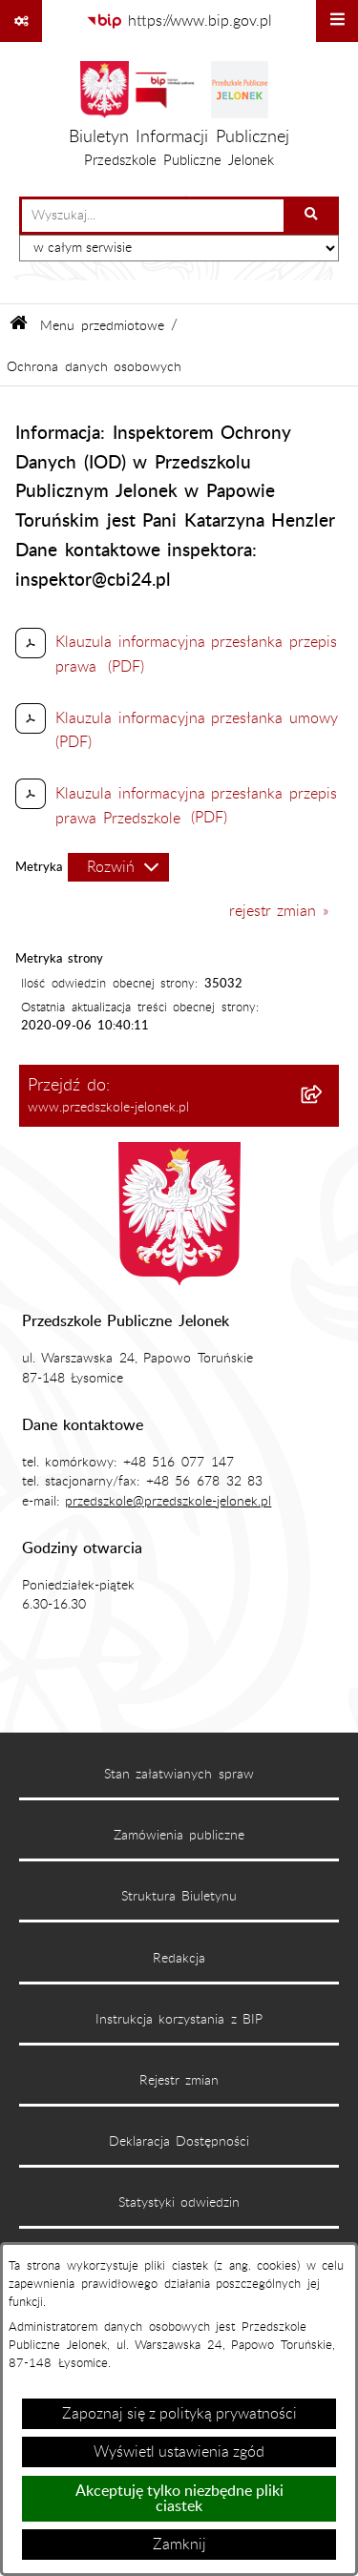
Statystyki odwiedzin (179, 2203)
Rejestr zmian (179, 2081)
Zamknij (179, 2544)
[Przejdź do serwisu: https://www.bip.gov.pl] (179, 21)
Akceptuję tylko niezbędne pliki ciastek (179, 2498)
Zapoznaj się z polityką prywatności (179, 2413)
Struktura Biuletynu (179, 1896)
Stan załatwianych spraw (179, 1774)
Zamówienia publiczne (179, 1835)
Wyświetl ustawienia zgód (179, 2452)
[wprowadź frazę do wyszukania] (152, 216)
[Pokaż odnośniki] (21, 21)
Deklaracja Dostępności (179, 2142)
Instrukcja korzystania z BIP (179, 2019)
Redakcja (179, 1958)
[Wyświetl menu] (337, 21)
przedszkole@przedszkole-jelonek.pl (168, 1501)
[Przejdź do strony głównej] (179, 119)
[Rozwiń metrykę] (118, 867)
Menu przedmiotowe (102, 326)
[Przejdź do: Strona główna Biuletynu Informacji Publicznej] (19, 326)
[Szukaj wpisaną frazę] (312, 216)
